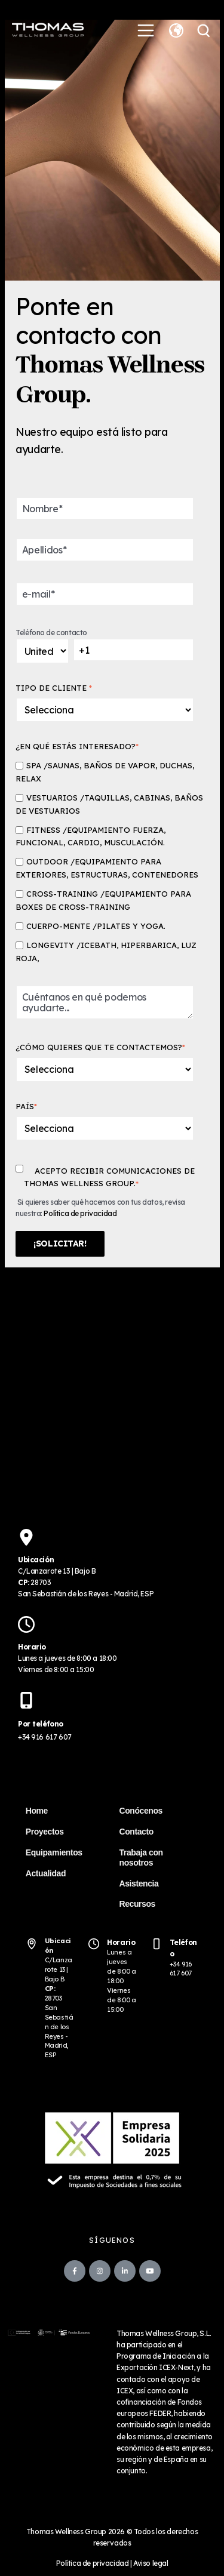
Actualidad (46, 1873)
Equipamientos (54, 1852)
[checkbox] (110, 862)
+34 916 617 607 (45, 1736)
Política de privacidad (80, 1213)
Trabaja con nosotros (141, 1857)
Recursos (137, 1904)
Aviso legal (150, 2563)
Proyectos (45, 1831)
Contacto (136, 1831)
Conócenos (140, 1810)
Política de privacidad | (95, 2563)
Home (37, 1810)
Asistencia (139, 1883)
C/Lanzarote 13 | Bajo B (58, 1969)
